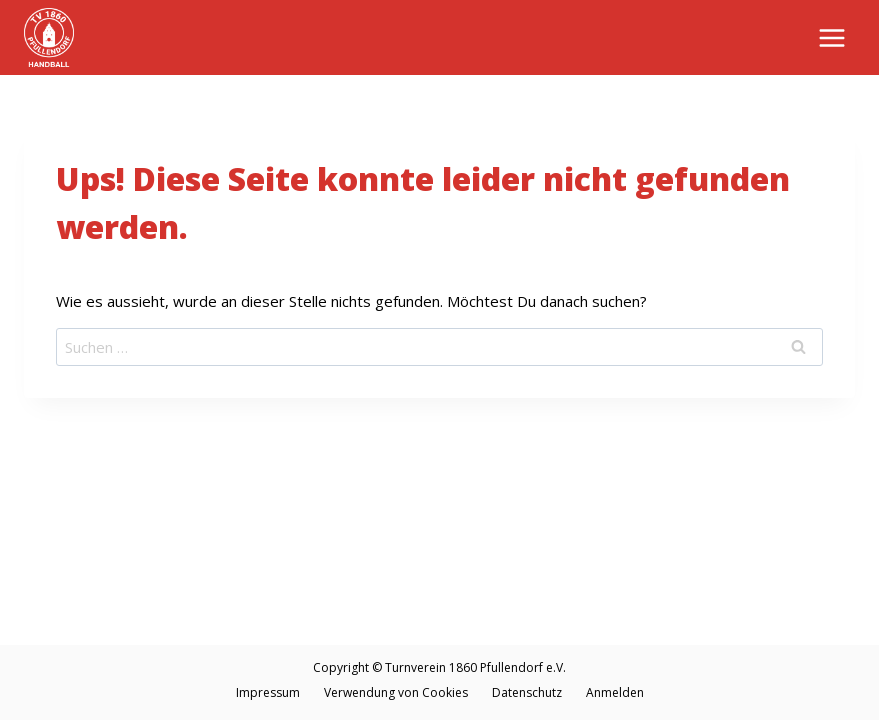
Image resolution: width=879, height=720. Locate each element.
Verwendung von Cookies (396, 692)
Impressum (268, 692)
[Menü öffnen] (831, 37)
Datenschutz (527, 692)
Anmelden (615, 692)
